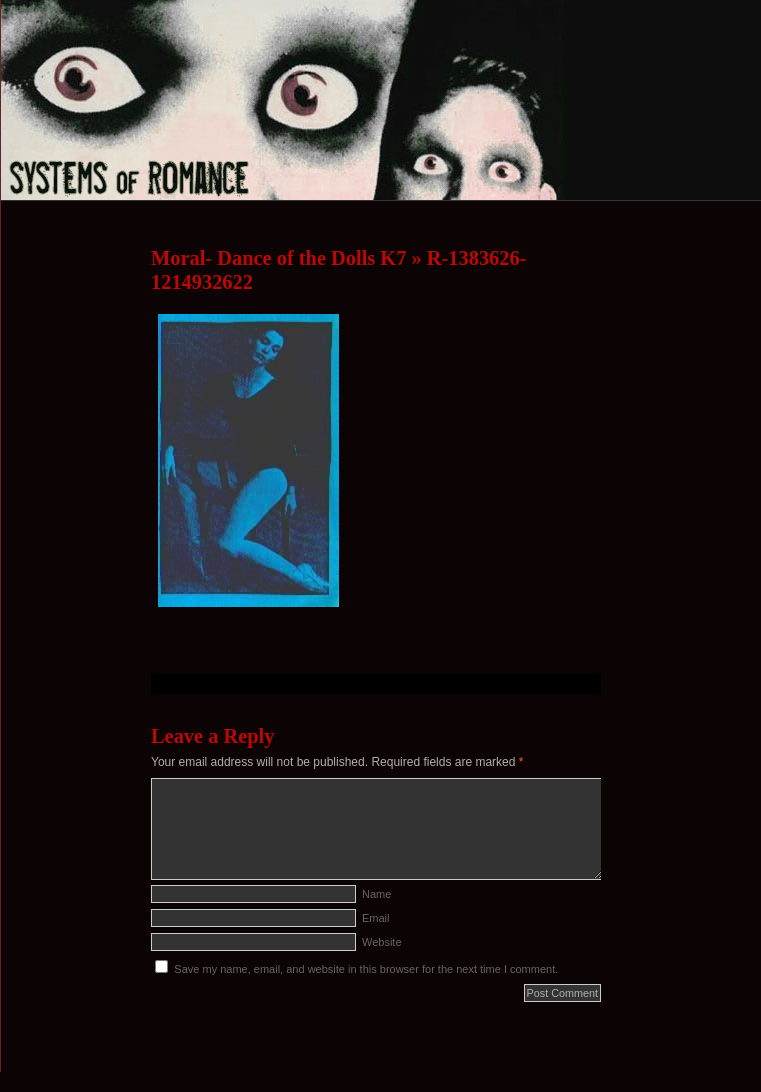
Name (376, 894)
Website (382, 942)
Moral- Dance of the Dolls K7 (278, 258)
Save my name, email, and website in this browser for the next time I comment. (366, 969)
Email (376, 918)
